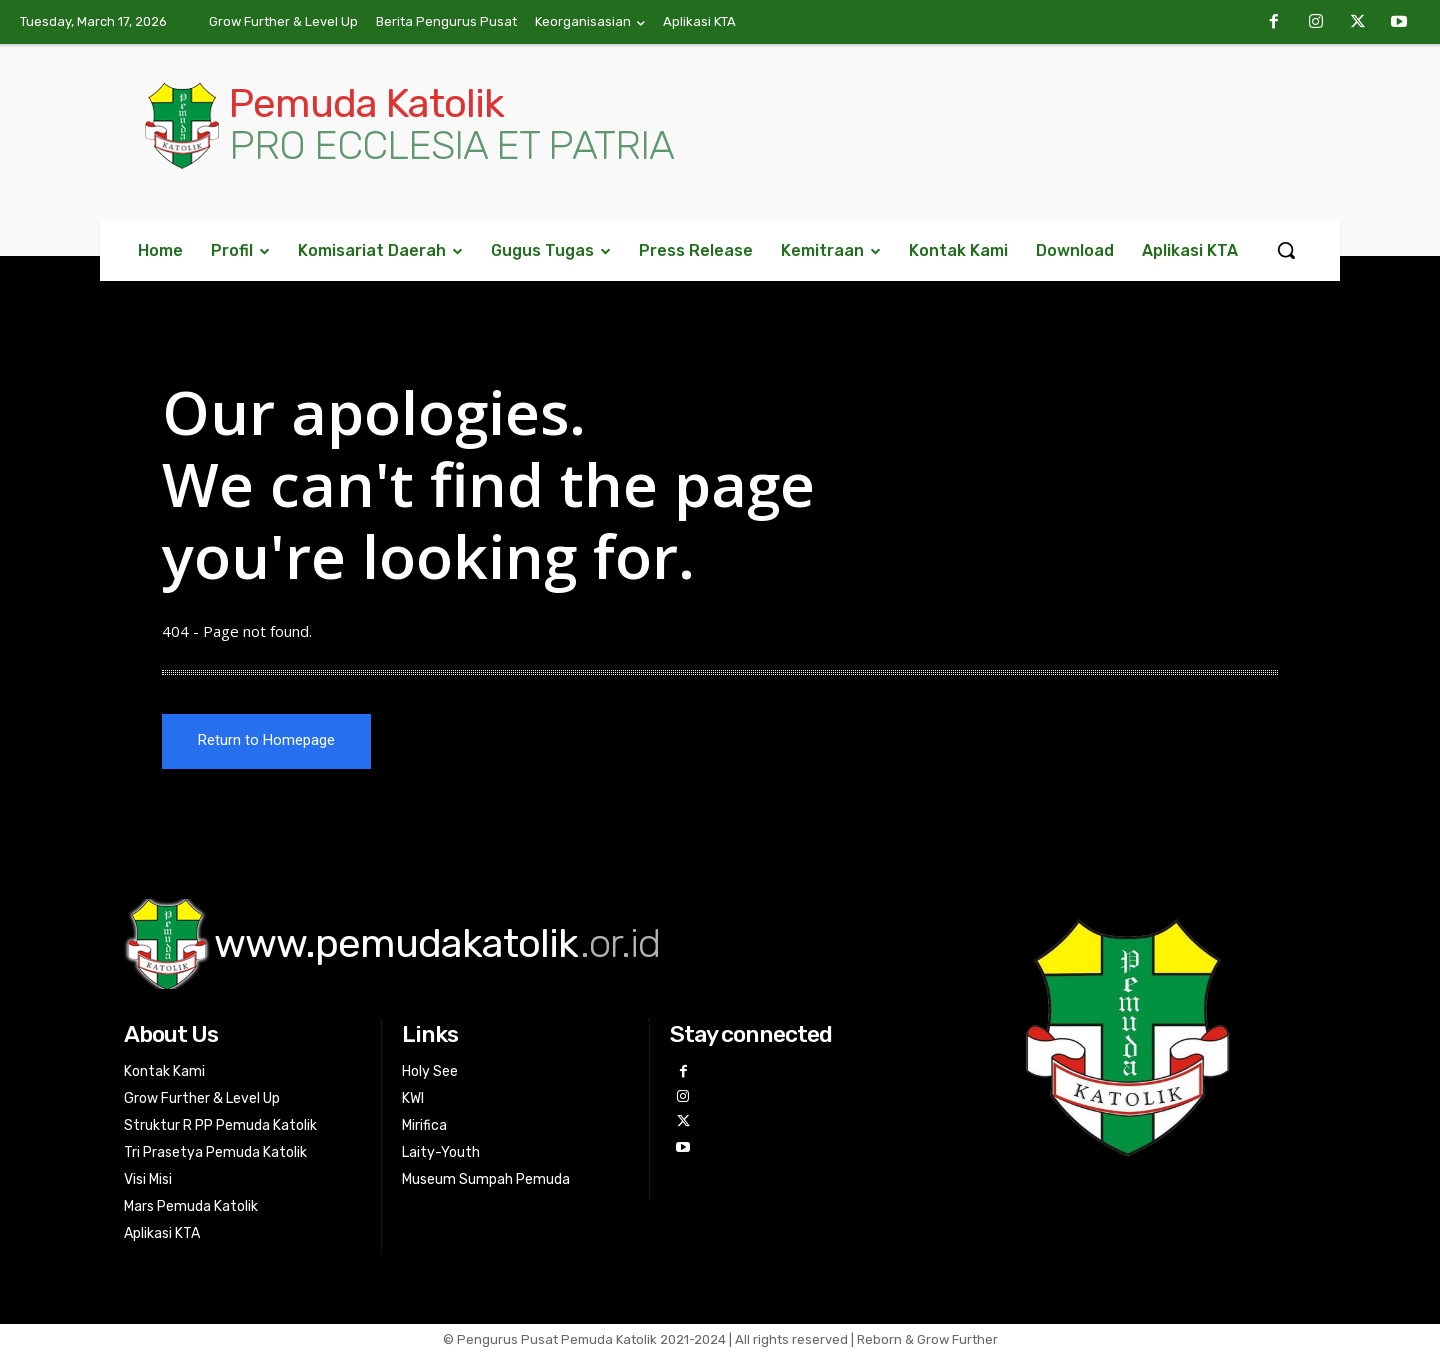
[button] (1286, 250)
